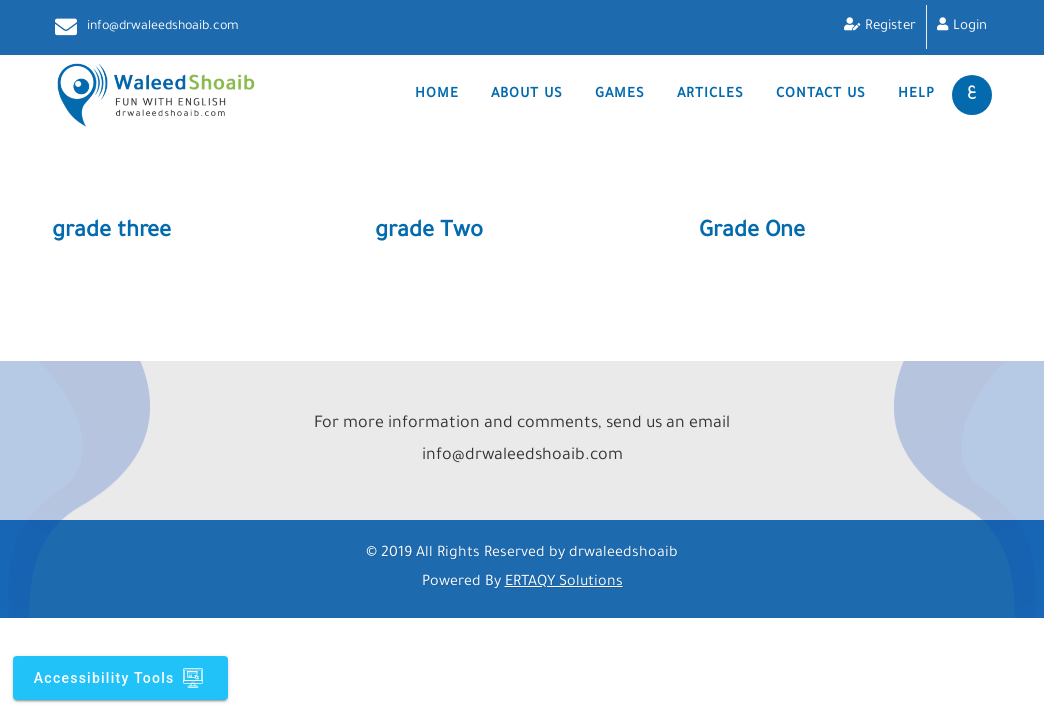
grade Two (429, 233)
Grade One (752, 233)
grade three (111, 233)
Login (970, 26)
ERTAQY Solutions (564, 583)
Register (890, 26)
